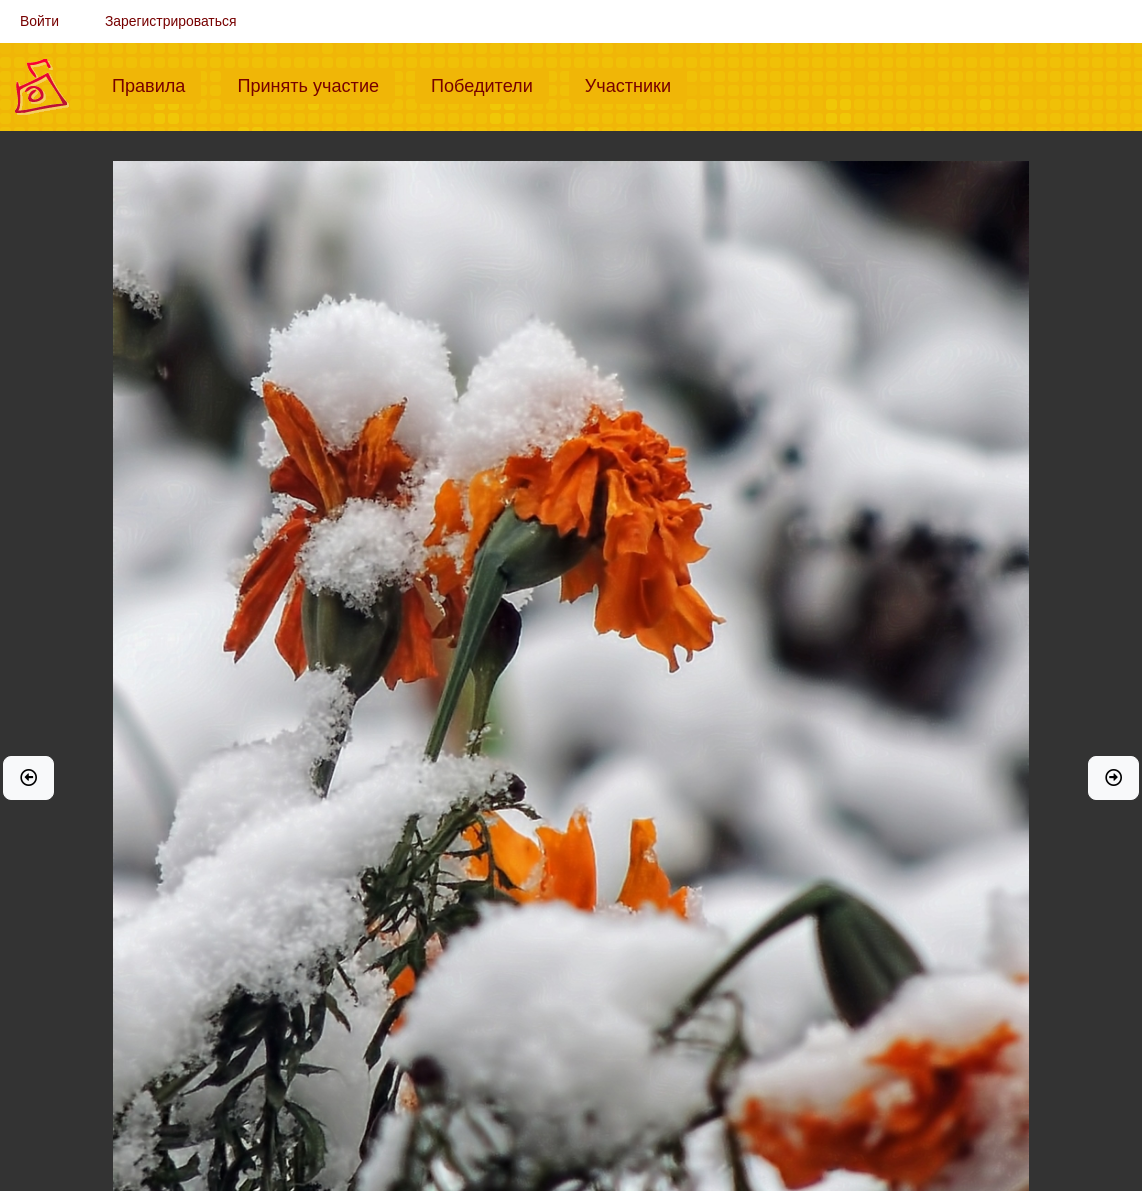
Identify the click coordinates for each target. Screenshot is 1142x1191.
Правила (156, 84)
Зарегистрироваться (171, 21)
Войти (39, 21)
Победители (490, 84)
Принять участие (316, 84)
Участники (636, 84)
